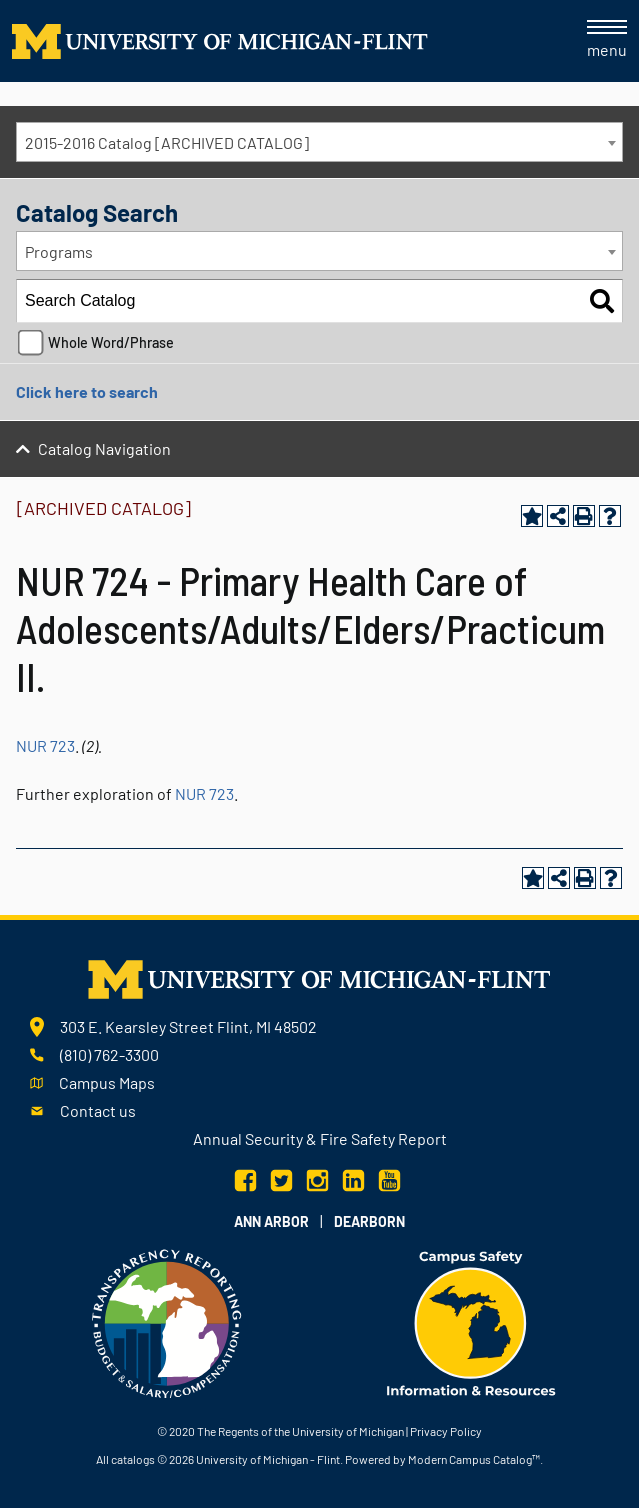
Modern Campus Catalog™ (474, 1459)
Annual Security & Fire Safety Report (320, 1138)
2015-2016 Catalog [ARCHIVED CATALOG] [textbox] (167, 142)
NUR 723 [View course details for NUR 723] (45, 745)
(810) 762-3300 (109, 1054)
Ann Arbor (271, 1221)
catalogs (133, 1459)
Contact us (98, 1110)
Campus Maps (107, 1082)
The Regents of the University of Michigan (300, 1431)
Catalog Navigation (104, 448)
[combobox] (319, 142)
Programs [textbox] (59, 251)
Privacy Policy (446, 1431)
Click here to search (87, 391)
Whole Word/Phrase (111, 342)
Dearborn (369, 1221)
